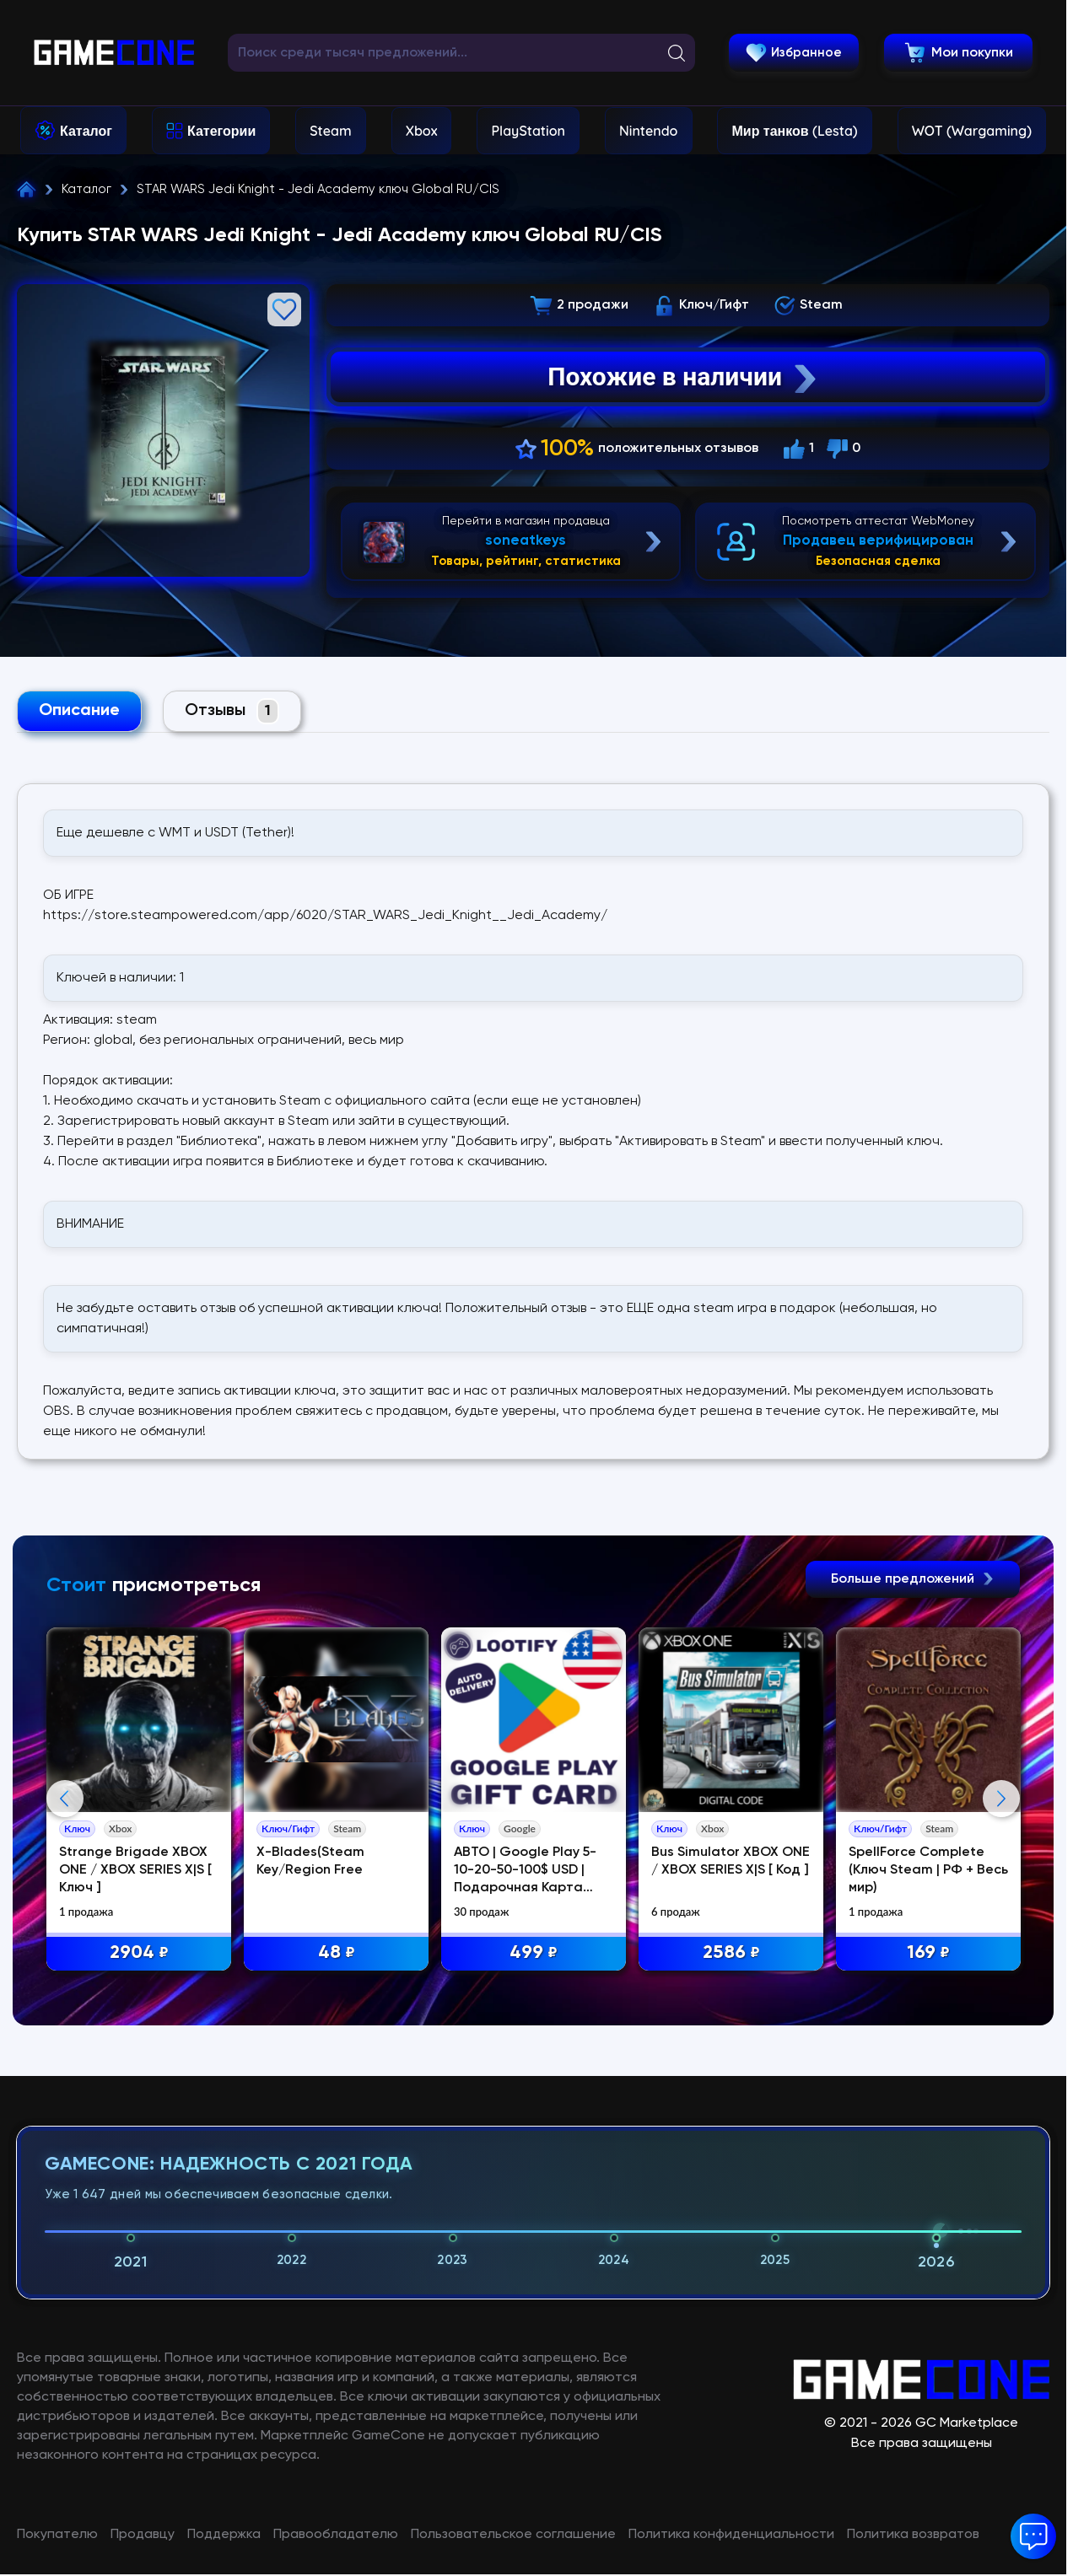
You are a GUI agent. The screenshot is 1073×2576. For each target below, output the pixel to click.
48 (336, 1953)
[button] (1033, 2536)
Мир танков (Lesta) (794, 130)
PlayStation (528, 130)
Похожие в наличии (683, 377)
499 (534, 1953)
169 (928, 1953)
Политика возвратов (913, 2534)
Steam (330, 130)
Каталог (86, 130)
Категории (221, 130)
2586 (731, 1953)
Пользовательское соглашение (513, 2534)
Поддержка (224, 2534)
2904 (139, 1953)
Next (1001, 1798)
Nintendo (648, 130)
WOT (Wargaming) (972, 130)
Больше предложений (913, 1579)
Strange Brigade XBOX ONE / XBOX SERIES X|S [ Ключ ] (135, 1870)
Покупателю (57, 2534)
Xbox (422, 130)
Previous (65, 1798)
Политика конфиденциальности (731, 2534)
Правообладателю (335, 2534)
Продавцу (143, 2534)
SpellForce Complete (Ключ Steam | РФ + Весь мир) (928, 1870)
